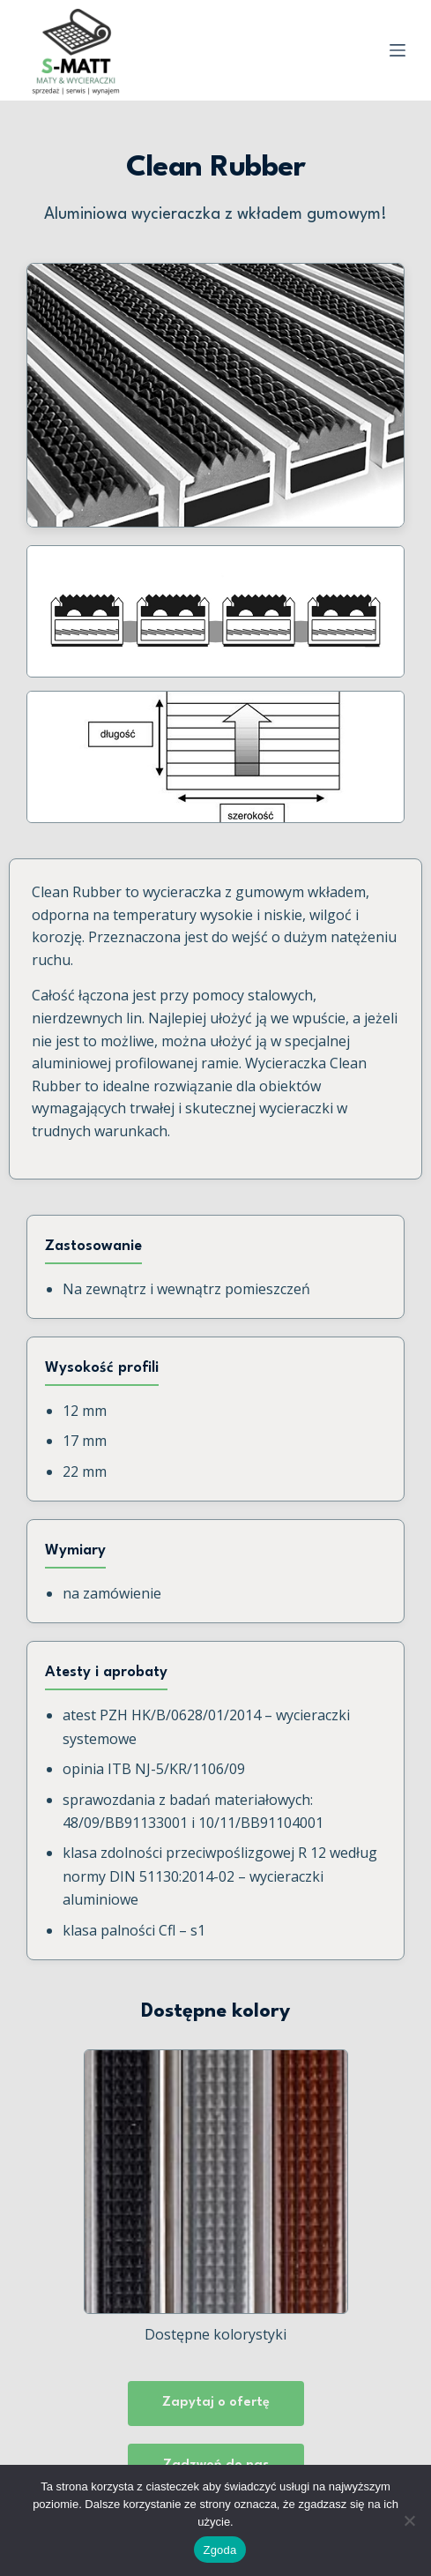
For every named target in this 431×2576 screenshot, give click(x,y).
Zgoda (219, 2550)
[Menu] (397, 50)
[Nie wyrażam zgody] (409, 2520)
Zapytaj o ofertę (216, 2402)
